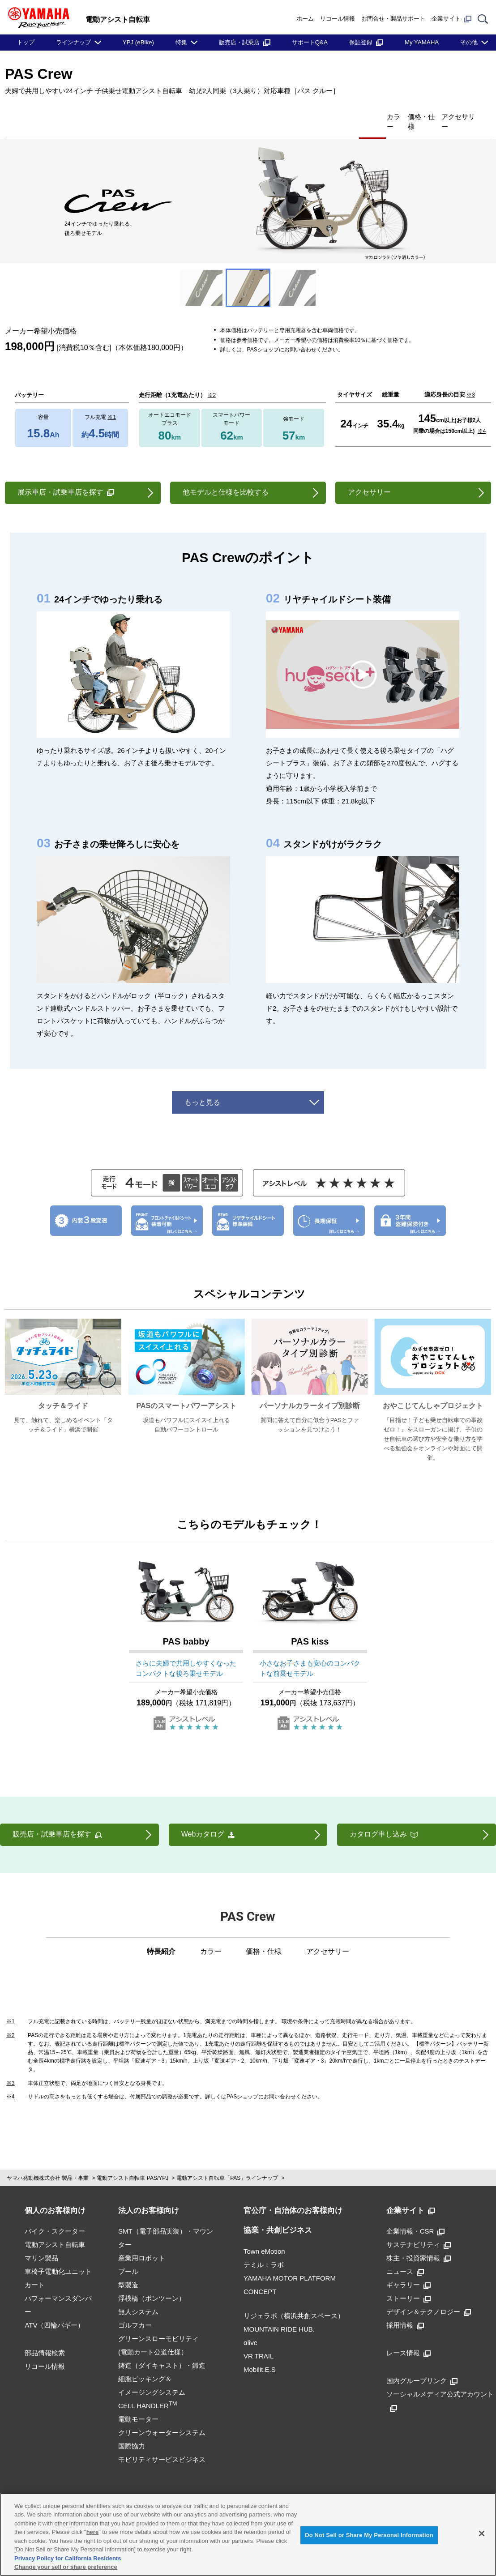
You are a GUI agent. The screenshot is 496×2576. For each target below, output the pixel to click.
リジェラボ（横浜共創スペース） (294, 2301)
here (92, 2532)
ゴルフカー (135, 2310)
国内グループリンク (422, 2366)
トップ (25, 42)
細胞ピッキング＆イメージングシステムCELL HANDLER (151, 2377)
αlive (250, 2328)
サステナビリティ (418, 2230)
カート (35, 2270)
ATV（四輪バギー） (54, 2310)
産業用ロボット (141, 2243)
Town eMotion (264, 2236)
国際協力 (131, 2431)
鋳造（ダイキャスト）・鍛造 (161, 2350)
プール (128, 2256)
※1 (111, 402)
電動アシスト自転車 (55, 2230)
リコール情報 (337, 18)
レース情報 (408, 2338)
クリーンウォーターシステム (161, 2418)
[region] (248, 2534)
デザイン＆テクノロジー (428, 2297)
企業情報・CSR (415, 2216)
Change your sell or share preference (65, 2566)
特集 (181, 42)
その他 (469, 42)
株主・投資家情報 (418, 2243)
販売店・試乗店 (244, 42)
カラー (345, 116)
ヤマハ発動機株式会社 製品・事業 (48, 2163)
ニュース (405, 2256)
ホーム (305, 18)
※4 (482, 416)
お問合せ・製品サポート (393, 18)
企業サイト (451, 18)
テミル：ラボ (264, 2250)
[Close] (482, 2533)
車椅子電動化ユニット (58, 2256)
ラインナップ (73, 42)
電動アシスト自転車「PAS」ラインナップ (227, 2163)
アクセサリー (449, 116)
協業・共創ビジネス (278, 2215)
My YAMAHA (422, 42)
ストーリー (408, 2283)
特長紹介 (302, 116)
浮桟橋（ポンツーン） (151, 2283)
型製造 (128, 2270)
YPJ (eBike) (138, 42)
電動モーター (138, 2404)
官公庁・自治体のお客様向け (293, 2196)
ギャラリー (408, 2270)
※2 (212, 380)
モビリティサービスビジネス (161, 2444)
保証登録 (366, 42)
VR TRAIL (259, 2341)
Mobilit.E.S (260, 2354)
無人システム (138, 2297)
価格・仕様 (392, 116)
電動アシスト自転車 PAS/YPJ (132, 2163)
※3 (470, 380)
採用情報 (405, 2310)
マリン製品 (41, 2243)
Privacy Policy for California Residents (67, 2558)
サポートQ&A (310, 42)
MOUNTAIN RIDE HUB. (279, 2314)
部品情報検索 (45, 2338)
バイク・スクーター (55, 2216)
